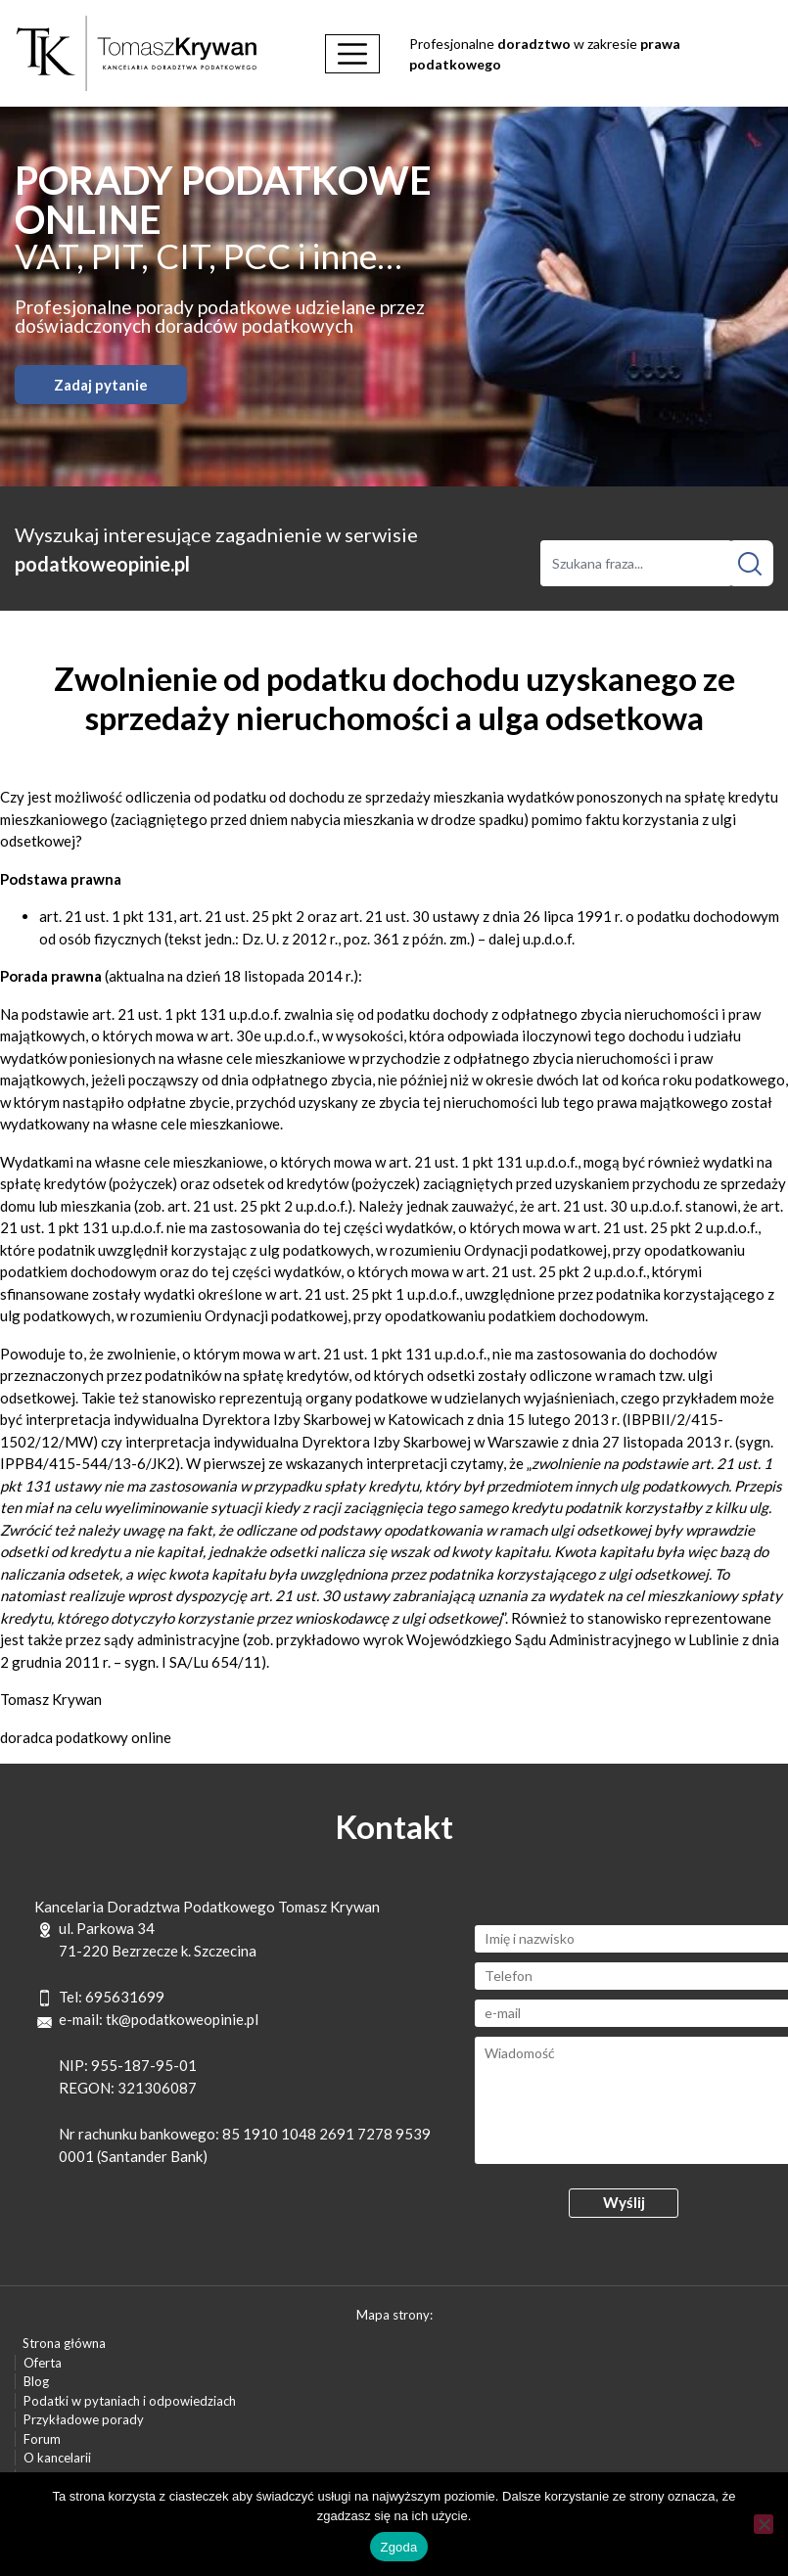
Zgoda (398, 2547)
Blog (36, 2381)
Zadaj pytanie (101, 384)
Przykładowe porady (83, 2419)
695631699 (124, 1996)
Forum (42, 2439)
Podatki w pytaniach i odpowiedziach (129, 2401)
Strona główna (64, 2343)
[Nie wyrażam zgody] (763, 2524)
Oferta (42, 2362)
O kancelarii (57, 2457)
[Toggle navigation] (352, 53)
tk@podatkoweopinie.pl (182, 2019)
